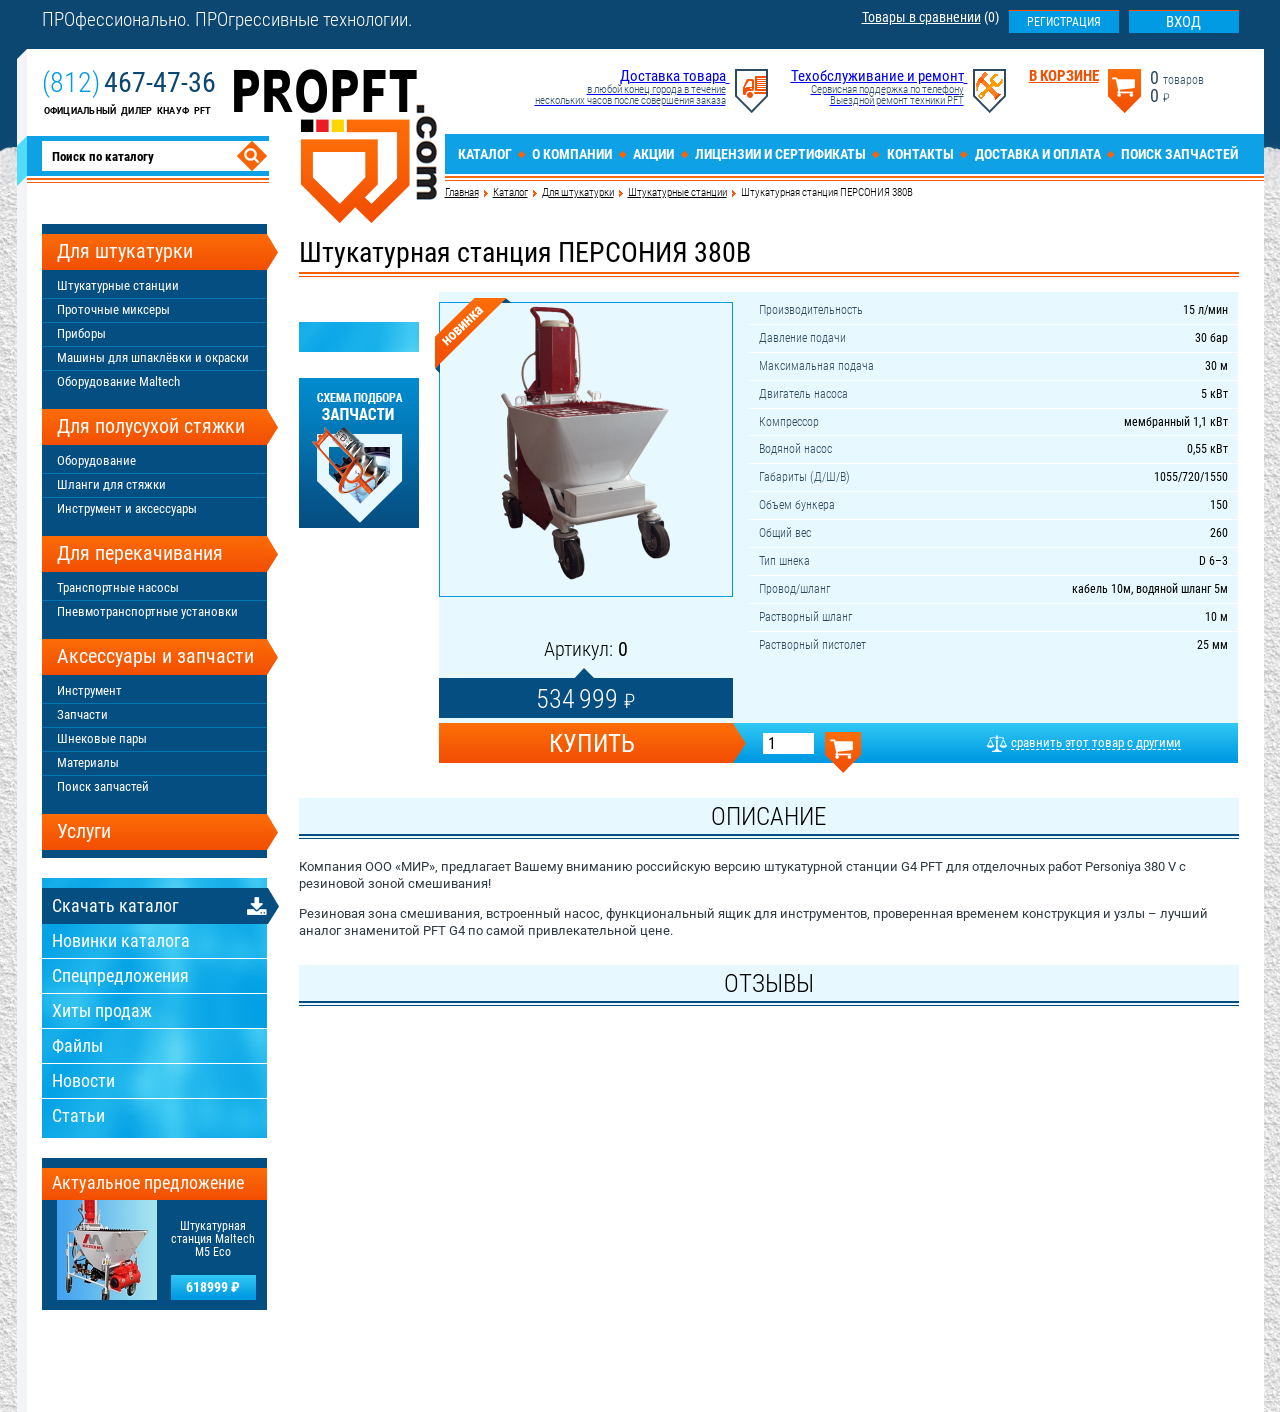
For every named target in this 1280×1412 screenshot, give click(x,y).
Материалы (88, 762)
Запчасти (82, 714)
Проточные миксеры (113, 309)
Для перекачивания (140, 553)
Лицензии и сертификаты (780, 154)
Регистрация (1064, 22)
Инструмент (89, 690)
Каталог (485, 154)
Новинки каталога (121, 940)
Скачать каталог (115, 905)
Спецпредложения (120, 975)
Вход (1183, 22)
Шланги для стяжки (111, 484)
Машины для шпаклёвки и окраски (153, 357)
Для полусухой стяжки (151, 426)
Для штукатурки (578, 192)
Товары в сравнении (921, 17)
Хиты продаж (102, 1010)
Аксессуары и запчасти (155, 656)
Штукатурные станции (677, 192)
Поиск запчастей (1179, 154)
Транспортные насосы (118, 587)
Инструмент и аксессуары (127, 508)
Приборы (81, 333)
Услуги (84, 831)
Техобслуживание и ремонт (877, 76)
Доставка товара (673, 76)
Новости (83, 1080)
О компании (572, 154)
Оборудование (96, 460)
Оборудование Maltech (118, 381)
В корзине (1064, 76)
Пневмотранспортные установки (147, 611)
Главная (462, 192)
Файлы (77, 1045)
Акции (653, 154)
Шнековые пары (102, 738)
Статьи (78, 1115)
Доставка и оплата (1038, 154)
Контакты (920, 154)
